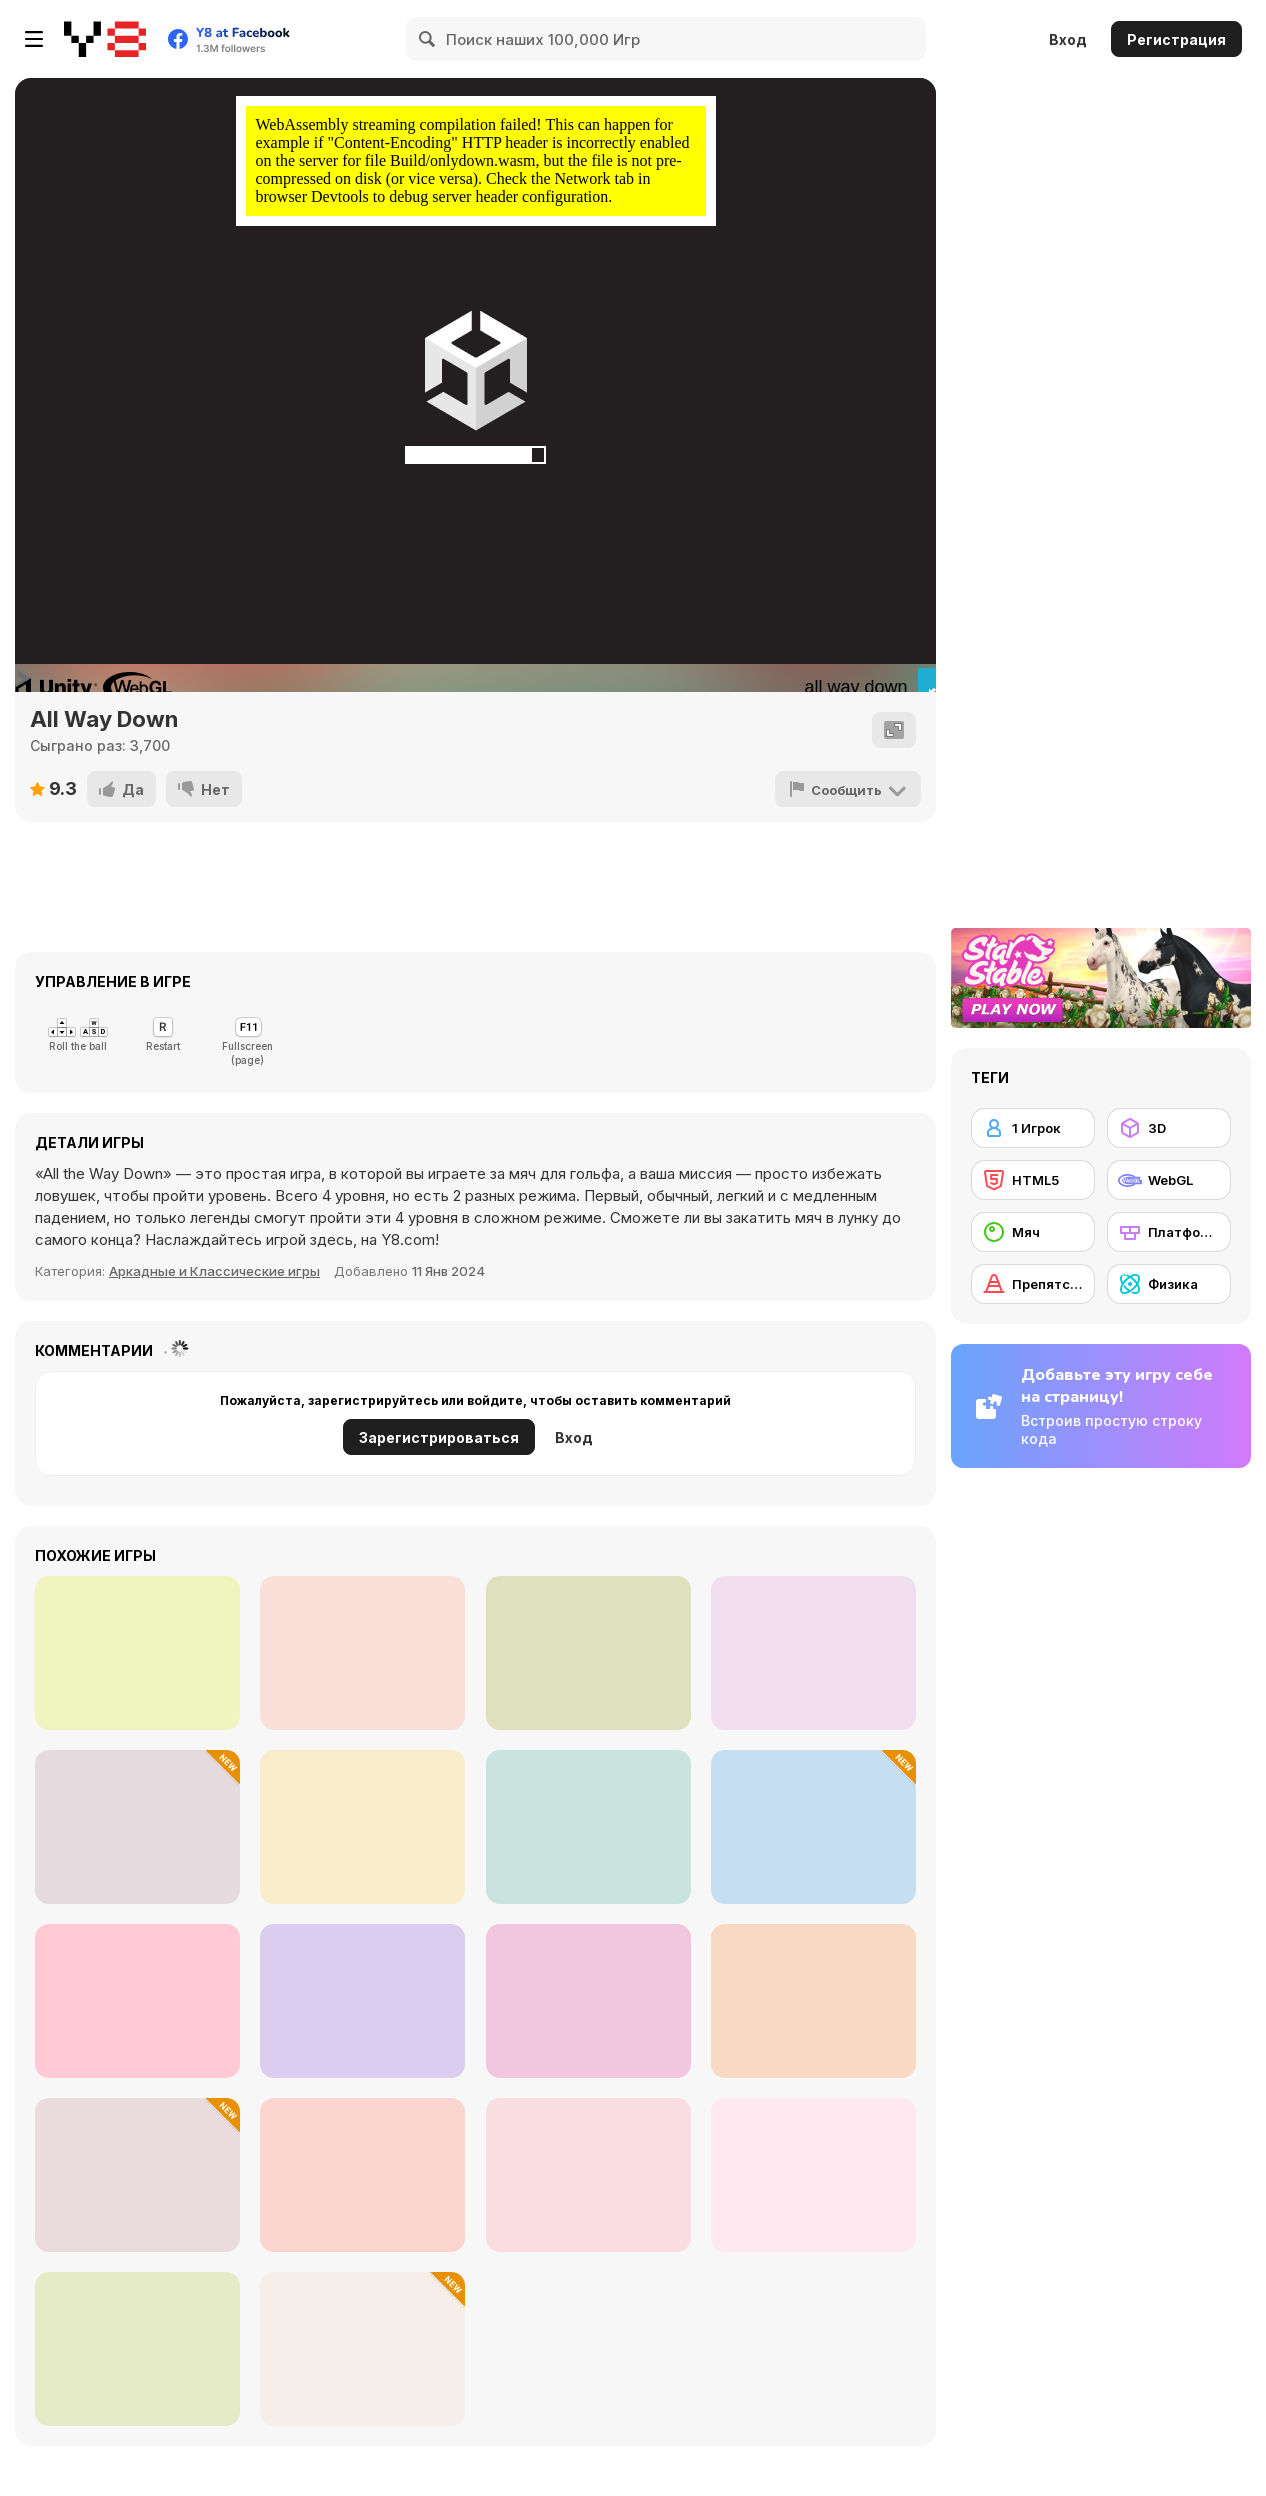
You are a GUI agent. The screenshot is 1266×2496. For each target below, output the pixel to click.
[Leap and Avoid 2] (588, 1827)
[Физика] (1169, 1284)
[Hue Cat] (588, 2175)
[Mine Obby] (813, 1827)
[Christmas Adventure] (137, 1653)
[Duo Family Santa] (137, 1827)
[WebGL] (1169, 1180)
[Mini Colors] (362, 2175)
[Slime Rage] (137, 2349)
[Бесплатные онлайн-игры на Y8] (105, 39)
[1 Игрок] (1033, 1128)
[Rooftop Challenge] (813, 2175)
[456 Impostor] (588, 2001)
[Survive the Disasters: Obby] (362, 2349)
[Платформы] (1169, 1232)
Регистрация (1176, 39)
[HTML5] (1033, 1180)
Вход (1068, 39)
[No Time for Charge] (362, 2001)
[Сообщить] (848, 789)
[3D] (1169, 1128)
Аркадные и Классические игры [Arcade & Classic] (214, 1271)
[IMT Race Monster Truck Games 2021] (137, 2001)
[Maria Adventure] (362, 1653)
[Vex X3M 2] (362, 1827)
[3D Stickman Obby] (137, 2175)
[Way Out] (813, 2001)
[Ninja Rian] (588, 1653)
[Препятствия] (1033, 1284)
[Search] (428, 39)
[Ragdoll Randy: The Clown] (813, 1653)
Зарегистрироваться (439, 1437)
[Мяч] (1033, 1232)
